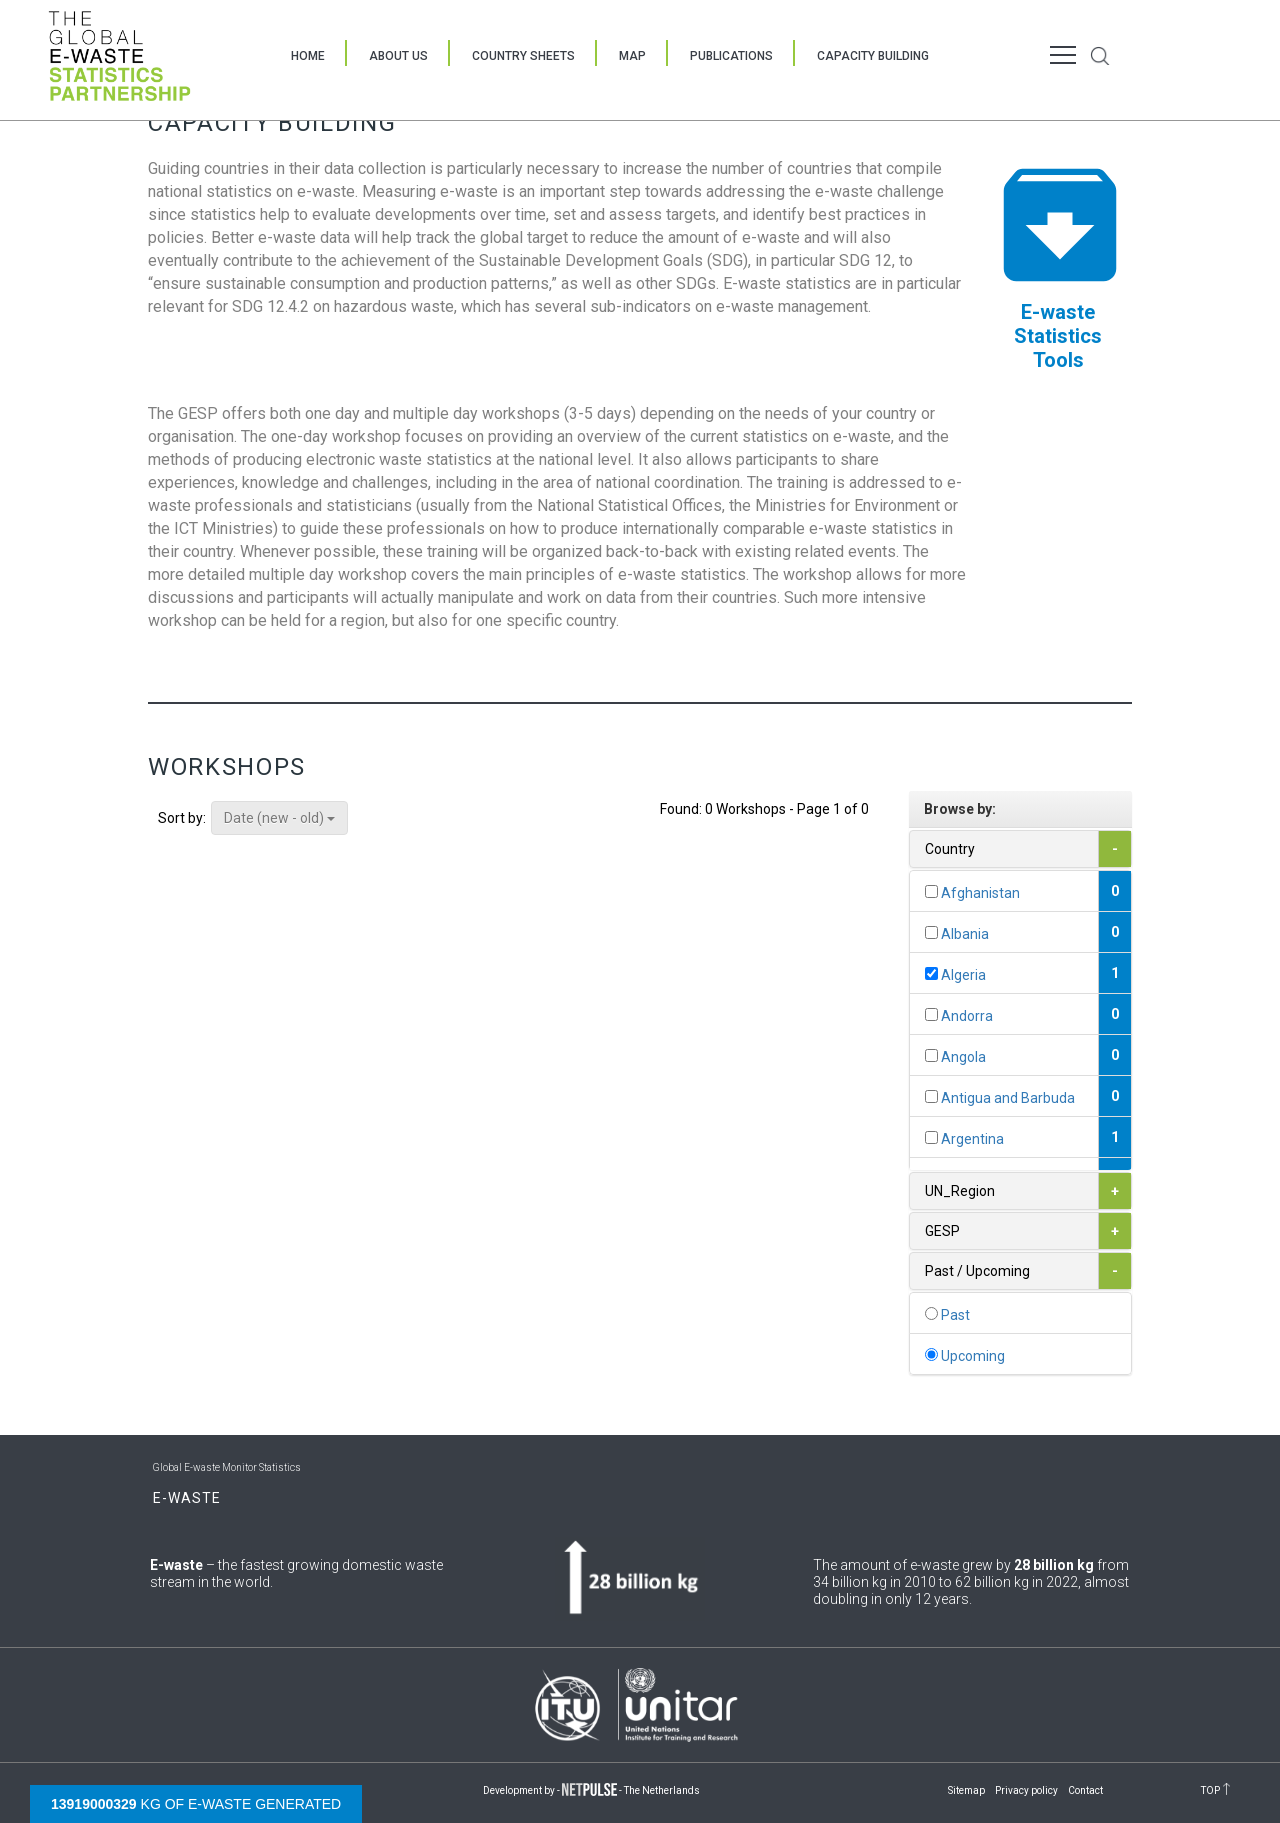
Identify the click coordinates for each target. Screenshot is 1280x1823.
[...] (931, 891)
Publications (731, 56)
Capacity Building (873, 56)
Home (308, 56)
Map (632, 56)
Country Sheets (523, 56)
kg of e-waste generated (196, 1804)
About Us (398, 56)
